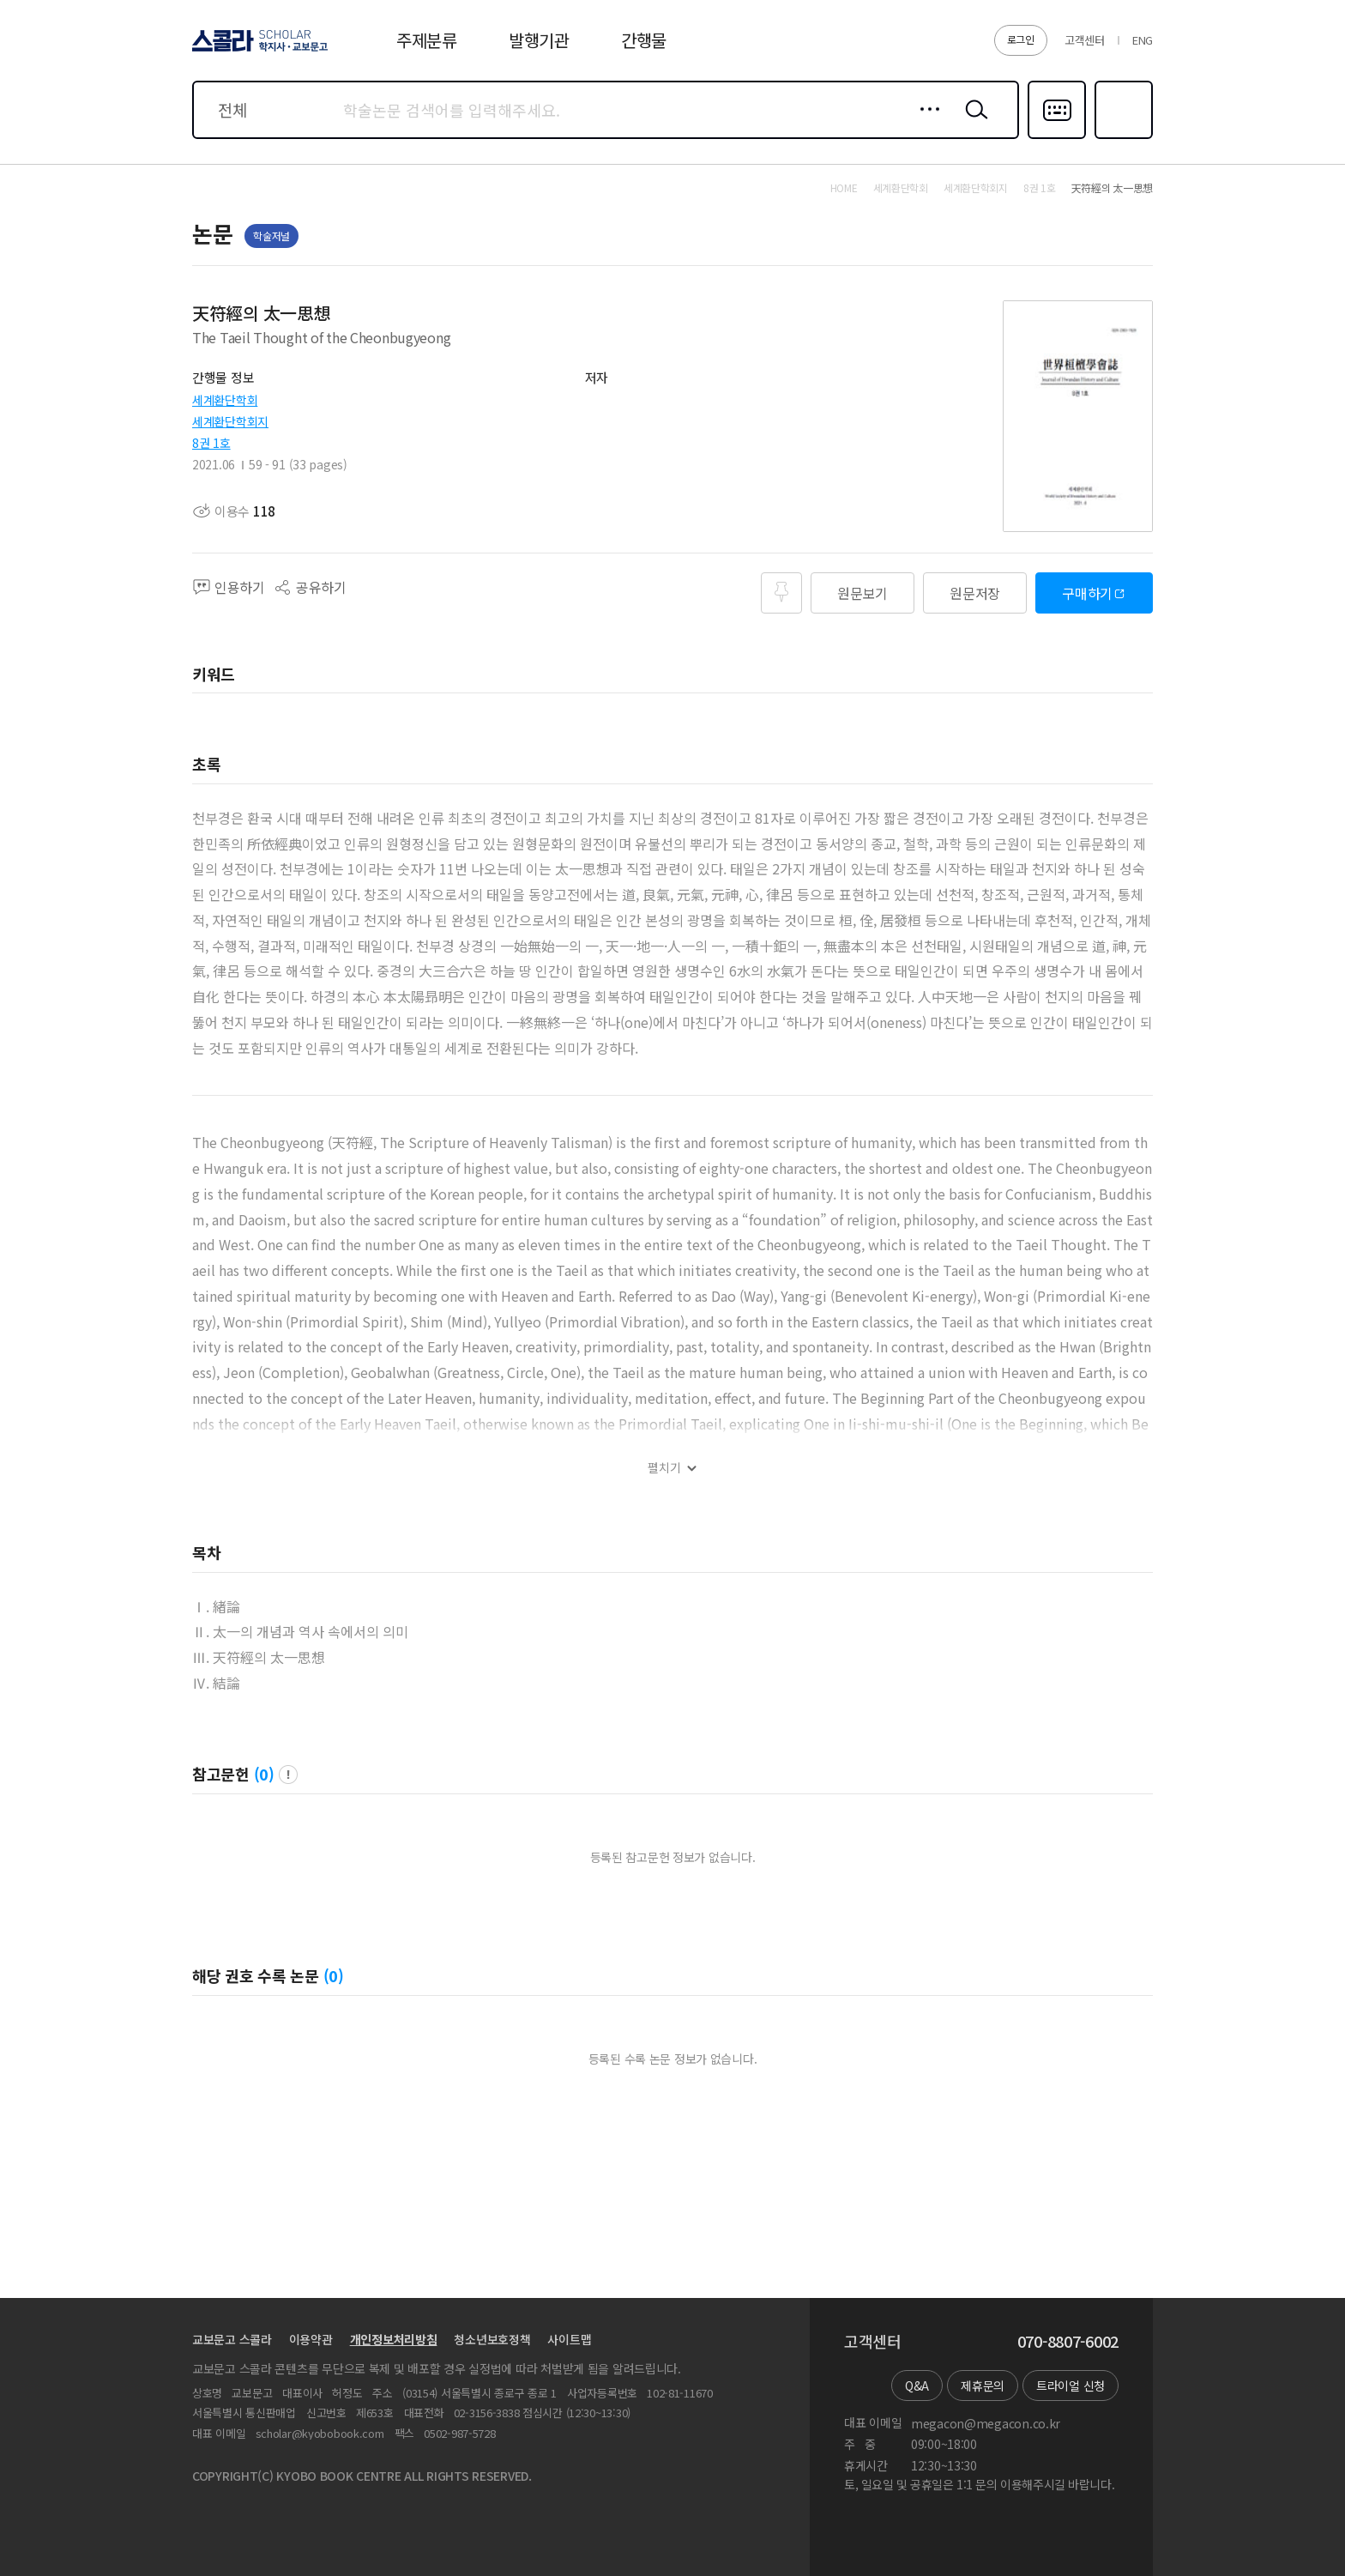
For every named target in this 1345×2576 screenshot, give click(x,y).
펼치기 (664, 1467)
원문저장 (975, 593)
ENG (1142, 40)
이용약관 (311, 2339)
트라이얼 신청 (1070, 2385)
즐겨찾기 (1121, 137)
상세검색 (925, 123)
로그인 (1020, 39)
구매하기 (1087, 593)
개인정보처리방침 (393, 2339)
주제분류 (426, 39)
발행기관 (539, 39)
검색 (973, 123)
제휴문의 (982, 2385)
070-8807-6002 (1068, 2341)
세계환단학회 (224, 399)
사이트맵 (569, 2339)
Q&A (917, 2385)
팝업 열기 (288, 1774)
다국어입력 (1056, 137)
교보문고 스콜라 (232, 2339)
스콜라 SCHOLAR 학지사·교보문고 (257, 50)
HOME (844, 188)
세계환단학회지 (230, 421)
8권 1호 (211, 442)
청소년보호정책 (492, 2339)
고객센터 (1085, 40)
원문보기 (862, 593)
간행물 (643, 39)
